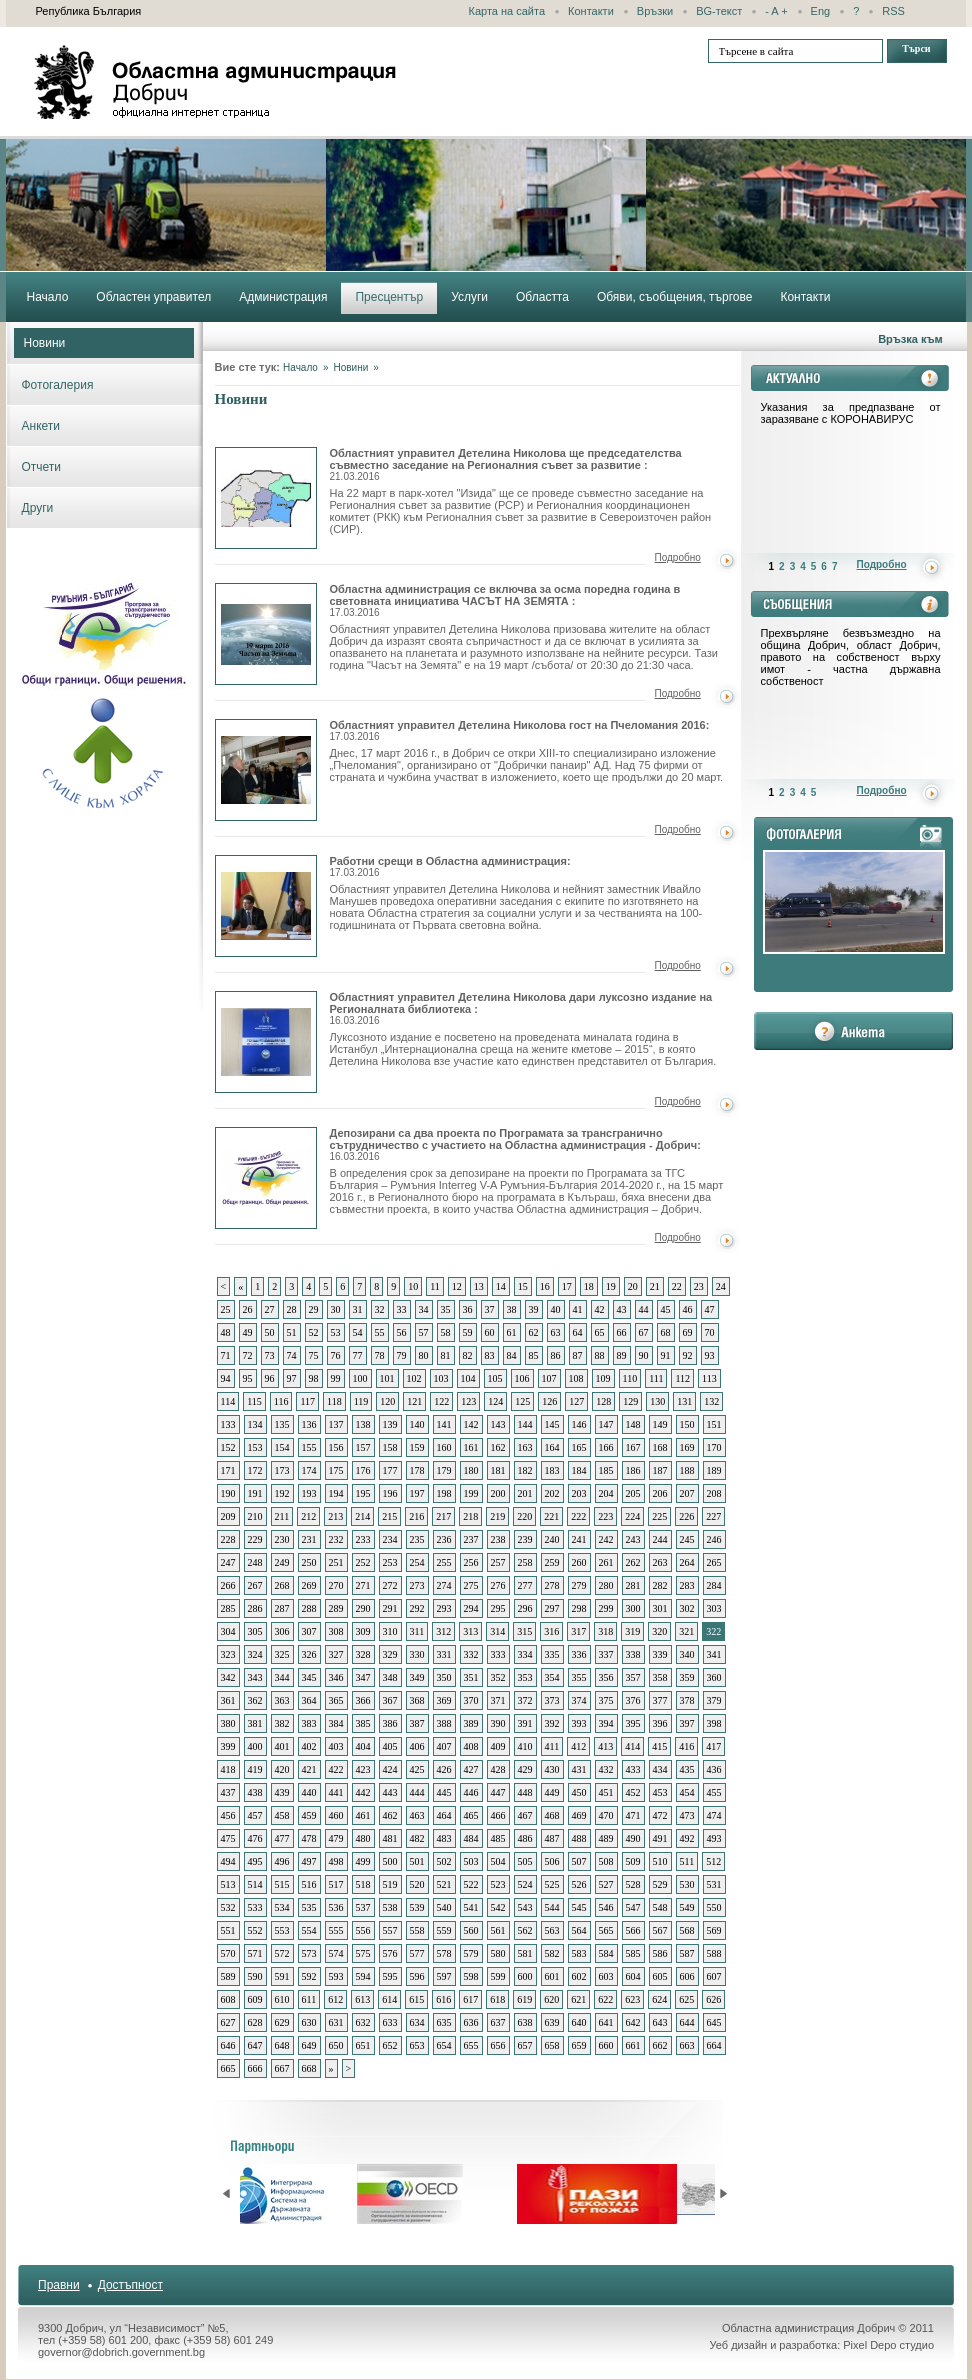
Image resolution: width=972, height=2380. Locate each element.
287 (282, 1608)
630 (309, 2022)
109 (603, 1378)
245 (687, 1539)
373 (552, 1700)
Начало (300, 367)
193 (309, 1493)
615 (416, 1999)
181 (498, 1470)
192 (282, 1493)
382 (282, 1723)
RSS (893, 11)
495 (255, 1861)
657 (525, 2045)
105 (495, 1378)
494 (228, 1861)
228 (228, 1539)
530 (687, 1884)
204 (606, 1493)
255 (444, 1562)
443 (390, 1792)
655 (471, 2045)
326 (309, 1654)
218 (470, 1516)
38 (512, 1309)
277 (525, 1585)
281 (633, 1585)
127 (576, 1401)
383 (309, 1723)
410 (525, 1746)
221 (551, 1516)
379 (714, 1700)
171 (228, 1470)
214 (362, 1516)
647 (255, 2045)
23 (699, 1286)
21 (655, 1286)
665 (228, 2068)
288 (309, 1608)
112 (682, 1378)
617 (470, 1999)
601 (552, 1976)
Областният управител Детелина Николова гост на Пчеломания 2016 (266, 770)
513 (228, 1884)
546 (606, 1907)
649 (309, 2045)
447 (498, 1792)
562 (525, 1930)
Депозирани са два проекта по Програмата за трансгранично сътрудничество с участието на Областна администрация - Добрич (266, 1178)
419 (255, 1769)
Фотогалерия (58, 385)
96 (270, 1378)
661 (633, 2045)
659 (579, 2045)
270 (336, 1585)
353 (525, 1677)
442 (363, 1792)
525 (552, 1884)
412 (578, 1746)
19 (611, 1286)
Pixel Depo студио (888, 2345)
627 (228, 2022)
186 (633, 1470)
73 (270, 1355)
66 (622, 1332)
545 (579, 1907)
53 (336, 1332)
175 (336, 1470)
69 (688, 1332)
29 (314, 1309)
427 (471, 1769)
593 (336, 1976)
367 (390, 1700)
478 (309, 1838)
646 (228, 2045)
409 (498, 1746)
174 (309, 1470)
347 (363, 1677)
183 (552, 1470)
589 (228, 1976)
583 (579, 1953)
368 (417, 1700)
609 (255, 1999)
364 (309, 1700)
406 (417, 1746)
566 (633, 1930)
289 (336, 1608)
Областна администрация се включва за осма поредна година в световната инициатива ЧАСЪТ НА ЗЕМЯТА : (505, 600)
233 (363, 1539)
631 (336, 2022)
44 (644, 1309)
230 (282, 1539)
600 (525, 1976)
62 (534, 1332)
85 (534, 1355)
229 (255, 1539)
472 (660, 1815)
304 (228, 1631)
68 (666, 1332)
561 (498, 1930)
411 (552, 1746)
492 (687, 1838)
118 (334, 1401)
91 (666, 1355)
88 (600, 1355)
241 (579, 1539)
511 (687, 1861)
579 (471, 1953)
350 (444, 1677)
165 (579, 1447)
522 (471, 1884)
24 (721, 1286)
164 (552, 1447)
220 (524, 1516)
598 (471, 1976)
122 (441, 1401)
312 (443, 1631)
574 (336, 1953)
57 (424, 1332)
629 (282, 2022)
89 (622, 1355)
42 (600, 1309)
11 (435, 1286)
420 (282, 1769)
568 (687, 1930)
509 (633, 1861)
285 (228, 1608)
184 (579, 1470)
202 (552, 1493)
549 (687, 1907)
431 (579, 1769)
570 (228, 1953)
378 (687, 1700)
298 (579, 1608)
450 (579, 1792)
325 (282, 1654)
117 (307, 1401)
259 (552, 1562)
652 (390, 2045)
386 (390, 1723)
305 (255, 1631)
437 (228, 1792)
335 (552, 1654)
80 (424, 1355)
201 (525, 1493)
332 (471, 1654)
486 (525, 1838)
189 (714, 1470)
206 (660, 1493)
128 (603, 1401)
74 (292, 1355)
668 (309, 2068)
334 (525, 1654)
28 (292, 1309)
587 (687, 1953)
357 (633, 1677)
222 (578, 1516)
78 (380, 1355)
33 (402, 1309)
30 (336, 1309)
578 (444, 1953)
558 (417, 1930)
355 (579, 1677)
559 (444, 1930)
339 (660, 1654)
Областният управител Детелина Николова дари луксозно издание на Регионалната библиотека (266, 1042)
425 (417, 1769)
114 (228, 1401)
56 (402, 1332)
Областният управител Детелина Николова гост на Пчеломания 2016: (520, 730)
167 (633, 1447)
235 (417, 1539)
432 (606, 1769)
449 (552, 1792)
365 (336, 1700)
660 (606, 2045)
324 (255, 1654)
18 (589, 1286)
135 (282, 1424)
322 (713, 1631)
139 (390, 1424)
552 (255, 1930)
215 (389, 1516)
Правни (59, 2285)
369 (444, 1700)
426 (444, 1769)
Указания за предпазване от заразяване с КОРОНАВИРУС (851, 413)
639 (552, 2022)
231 (309, 1539)
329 (390, 1654)
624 (659, 1999)
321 (686, 1631)
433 (633, 1769)
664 (714, 2045)
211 (282, 1516)
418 (228, 1769)
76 (336, 1355)
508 (606, 1861)
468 (552, 1815)
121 (414, 1401)
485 (498, 1838)
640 (579, 2022)
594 (363, 1976)
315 (524, 1631)
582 (552, 1953)
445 (444, 1792)
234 (390, 1539)
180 (471, 1470)
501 (417, 1861)
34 (424, 1309)
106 (522, 1378)
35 (446, 1309)
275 (471, 1585)
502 (444, 1861)
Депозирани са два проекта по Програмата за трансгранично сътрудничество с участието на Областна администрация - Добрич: (515, 1144)
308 (336, 1631)
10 (413, 1286)
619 (524, 1999)
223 (605, 1516)
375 (606, 1700)
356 (606, 1677)
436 (714, 1769)
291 (390, 1608)
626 (713, 1999)
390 (498, 1723)
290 (363, 1608)
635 (444, 2022)
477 (282, 1838)
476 (255, 1838)
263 (660, 1562)
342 (228, 1677)
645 (714, 2022)
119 (361, 1401)
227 (713, 1516)
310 (390, 1631)
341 (714, 1654)
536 (336, 1907)
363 (282, 1700)
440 (309, 1792)
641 (606, 2022)
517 (336, 1884)
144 (525, 1424)
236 (444, 1539)
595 (390, 1976)
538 (390, 1907)
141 (444, 1424)
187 (660, 1470)
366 (363, 1700)
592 (309, 1976)
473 (687, 1815)
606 (687, 1976)
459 (309, 1815)
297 (552, 1608)
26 (248, 1309)
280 (606, 1585)
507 (579, 1861)
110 (630, 1378)
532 (228, 1907)
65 (600, 1332)
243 (633, 1539)
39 (534, 1309)
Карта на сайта (507, 11)
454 (687, 1792)
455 (714, 1792)
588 (714, 1953)
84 (512, 1355)
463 (417, 1815)
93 (710, 1355)
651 (363, 2045)
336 (579, 1654)
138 (363, 1424)
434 (660, 1769)
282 (660, 1585)
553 (282, 1930)
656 (498, 2045)
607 (714, 1976)
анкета (853, 1031)
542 (498, 1907)
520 (417, 1884)
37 (490, 1309)
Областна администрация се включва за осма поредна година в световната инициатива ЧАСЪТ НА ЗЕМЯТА (266, 634)
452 (633, 1792)
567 (660, 1930)
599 (498, 1976)
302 (687, 1608)
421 (309, 1769)
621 (578, 1999)
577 (417, 1953)
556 (363, 1930)
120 (387, 1401)
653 (417, 2045)
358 (660, 1677)
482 (417, 1838)
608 (228, 1999)
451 (606, 1792)
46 (688, 1309)
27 (270, 1309)
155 (309, 1447)
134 (255, 1424)
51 (292, 1332)
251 (336, 1562)
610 (282, 1999)
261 (606, 1562)
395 (633, 1723)
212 (308, 1516)
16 (545, 1286)
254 (417, 1562)
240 (552, 1539)
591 (282, 1976)
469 (579, 1815)
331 (444, 1654)
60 (490, 1332)
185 (606, 1470)
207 (687, 1493)
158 (390, 1447)
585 (633, 1953)
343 (255, 1677)
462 (390, 1815)
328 (363, 1654)
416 (686, 1746)
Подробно (678, 557)
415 (659, 1746)
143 (498, 1424)
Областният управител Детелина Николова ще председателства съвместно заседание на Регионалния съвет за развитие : (506, 464)
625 (686, 1999)
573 (309, 1953)
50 (270, 1332)
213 (335, 1516)
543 (525, 1907)
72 (248, 1355)
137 (336, 1424)
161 (471, 1447)
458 (282, 1815)
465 (471, 1815)
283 (687, 1585)
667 (282, 2068)
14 (501, 1286)
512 (713, 1861)
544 (552, 1907)
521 (444, 1884)
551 (228, 1930)
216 (416, 1516)
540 (444, 1907)
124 (495, 1401)
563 (552, 1930)
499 (363, 1861)
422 (336, 1769)
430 (552, 1769)
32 (380, 1309)
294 (471, 1608)
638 (525, 2022)
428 (498, 1769)
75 (314, 1355)
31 (358, 1309)
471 (633, 1815)
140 (417, 1424)
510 (660, 1861)
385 (363, 1723)
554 (309, 1930)
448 (525, 1792)
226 (686, 1516)
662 (660, 2045)
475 (228, 1838)
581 (525, 1953)
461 (363, 1815)
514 (255, 1884)
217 (443, 1516)
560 (471, 1930)
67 (644, 1332)
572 (282, 1953)
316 (551, 1631)
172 (255, 1470)
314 (497, 1631)
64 (578, 1332)
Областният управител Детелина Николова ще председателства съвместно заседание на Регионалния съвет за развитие (266, 498)
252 (363, 1562)
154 (282, 1447)
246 (714, 1539)
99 (336, 1378)
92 (688, 1355)
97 (292, 1378)
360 (714, 1677)
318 (605, 1631)
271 (363, 1585)
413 (605, 1746)
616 (443, 1999)
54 (358, 1332)
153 (255, 1447)
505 (525, 1861)
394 (606, 1723)
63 (556, 1332)
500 (390, 1861)
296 (525, 1608)
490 (633, 1838)
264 (687, 1562)
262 (633, 1562)
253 (390, 1562)
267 (255, 1585)
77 (358, 1355)
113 (709, 1378)
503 (471, 1861)
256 (471, 1562)
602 (579, 1976)
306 (282, 1631)
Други (38, 508)
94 (226, 1378)
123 (468, 1401)
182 (525, 1470)
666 (255, 2068)
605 (660, 1976)
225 (659, 1516)
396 (660, 1723)
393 (579, 1723)
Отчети (42, 467)
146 (579, 1424)
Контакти (591, 11)
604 (633, 1976)
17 (567, 1286)
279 (579, 1585)
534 (282, 1907)
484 (471, 1838)
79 (402, 1355)
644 (687, 2022)
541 (471, 1907)
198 (444, 1493)
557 (390, 1930)
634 (417, 2022)
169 (687, 1447)
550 (714, 1907)
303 (714, 1608)
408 (471, 1746)
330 (417, 1654)
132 (711, 1401)
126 (549, 1401)
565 (606, 1930)
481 (390, 1838)
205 (633, 1493)
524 (525, 1884)
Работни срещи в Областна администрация (266, 906)
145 (552, 1424)
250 (309, 1562)
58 (446, 1332)
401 (282, 1746)
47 (710, 1309)
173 (282, 1470)
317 (578, 1631)
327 (336, 1654)
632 (363, 2022)
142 (471, 1424)
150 (687, 1424)
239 (525, 1539)
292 (417, 1608)
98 (314, 1378)
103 (441, 1378)
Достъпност (130, 2285)
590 (255, 1976)
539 (417, 1907)
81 (446, 1355)
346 (336, 1677)
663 (687, 2045)
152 (228, 1447)
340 (687, 1654)
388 (444, 1723)
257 (498, 1562)
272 (390, 1585)
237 (471, 1539)
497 (309, 1861)
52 (314, 1332)
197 (417, 1493)
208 (714, 1493)
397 (687, 1723)
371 (498, 1700)
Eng (821, 11)
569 (714, 1930)
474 (714, 1815)
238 (498, 1539)
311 (417, 1631)
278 (552, 1585)
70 (710, 1332)
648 (282, 2045)
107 (549, 1378)
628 (255, 2022)
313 (470, 1631)
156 (336, 1447)
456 (228, 1815)
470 (606, 1815)
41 (578, 1309)
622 (605, 1999)
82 (468, 1355)
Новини (45, 343)
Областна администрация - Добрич (216, 82)
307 (309, 1631)
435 (687, 1769)
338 (633, 1654)
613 (362, 1999)
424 (390, 1769)
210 (255, 1516)
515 (282, 1884)
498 (336, 1861)
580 (498, 1953)
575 (363, 1953)
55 (380, 1332)
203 (579, 1493)
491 (660, 1838)
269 (309, 1585)
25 (226, 1309)
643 (660, 2022)
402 (309, 1746)
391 (525, 1723)
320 (659, 1631)
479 (336, 1838)
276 (498, 1585)
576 (390, 1953)
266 (228, 1585)
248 (255, 1562)
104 (468, 1378)
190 (228, 1493)
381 (255, 1723)
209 (228, 1516)
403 (336, 1746)
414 (632, 1746)
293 (444, 1608)
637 (498, 2022)
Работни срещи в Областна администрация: (450, 866)
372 (525, 1700)
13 (479, 1286)
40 (556, 1309)
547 (633, 1907)
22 (677, 1286)
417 (713, 1746)
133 (228, 1424)
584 (606, 1953)
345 (309, 1677)
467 (525, 1815)
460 (336, 1815)
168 (660, 1447)
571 (255, 1953)
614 (389, 1999)
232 (336, 1539)
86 (556, 1355)
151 (714, 1424)
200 (498, 1493)
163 (525, 1447)
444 (417, 1792)
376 (633, 1700)
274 (444, 1585)
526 (579, 1884)
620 (551, 1999)
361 (228, 1700)
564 (579, 1930)
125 (522, 1401)
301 (660, 1608)
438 (255, 1792)
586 (660, 1953)
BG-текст (719, 11)
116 (281, 1401)
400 (255, 1746)
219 (497, 1516)
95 (248, 1378)
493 (714, 1838)
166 (606, 1447)
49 (248, 1332)
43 (622, 1309)
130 (657, 1401)
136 (309, 1424)
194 (336, 1493)
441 (336, 1792)
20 (633, 1286)
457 (255, 1815)
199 (471, 1493)
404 (363, 1746)
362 (255, 1700)
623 (632, 1999)
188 (687, 1470)
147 (606, 1424)
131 (684, 1401)
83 (490, 1355)
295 (498, 1608)
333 (498, 1654)
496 (282, 1861)
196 (390, 1493)
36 (468, 1309)
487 (552, 1838)
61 (512, 1332)
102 (414, 1378)
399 (228, 1746)
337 (606, 1654)
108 (576, 1378)
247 (228, 1562)
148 (633, 1424)
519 (390, 1884)
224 (632, 1516)
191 (255, 1493)
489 (606, 1838)
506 (552, 1861)
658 (552, 2045)
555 (336, 1930)
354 (552, 1677)
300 (633, 1608)
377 (660, 1700)
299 (606, 1608)
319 (632, 1631)
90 (644, 1355)
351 (471, 1677)
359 (687, 1677)
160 (444, 1447)
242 (606, 1539)
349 (417, 1677)
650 (336, 2045)
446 (471, 1792)
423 (363, 1769)
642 (633, 2022)
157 (363, 1447)
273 (417, 1585)
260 (579, 1562)
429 (525, 1769)
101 (387, 1378)
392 (552, 1723)
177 (390, 1470)
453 (660, 1792)
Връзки (655, 11)
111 (656, 1378)
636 (471, 2022)
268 (282, 1585)
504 (498, 1861)
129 (630, 1401)
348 (390, 1677)
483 (444, 1838)
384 (336, 1723)
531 (714, 1884)
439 (282, 1792)
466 (498, 1815)
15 (523, 1286)
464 (444, 1815)
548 (660, 1907)
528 (633, 1884)
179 (444, 1470)
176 (363, 1470)
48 (226, 1332)
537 (363, 1907)
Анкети (41, 426)
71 (226, 1355)
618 (497, 1999)
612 (335, 1999)
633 (390, 2022)
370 (471, 1700)
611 (309, 1999)
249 (282, 1562)
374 (579, 1700)
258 (525, 1562)
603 (606, 1976)
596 (417, 1976)
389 (471, 1723)
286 (255, 1608)
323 (228, 1654)
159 (417, 1447)
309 (363, 1631)
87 (578, 1355)
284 (714, 1585)
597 (444, 1976)
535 (309, 1907)
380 (228, 1723)
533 (255, 1907)
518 (363, 1884)
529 (660, 1884)
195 (363, 1493)
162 (498, 1447)
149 (660, 1424)
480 (363, 1838)
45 (666, 1309)
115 (254, 1401)
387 (417, 1723)
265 (714, 1562)
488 (579, 1838)
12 (457, 1286)
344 (282, 1677)
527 (606, 1884)
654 (444, 2045)
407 (444, 1746)
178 (417, 1470)
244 (660, 1539)
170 (714, 1447)
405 (390, 1746)
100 (360, 1378)
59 (468, 1332)
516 (309, 1884)
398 (714, 1723)
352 (498, 1677)
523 (498, 1884)
